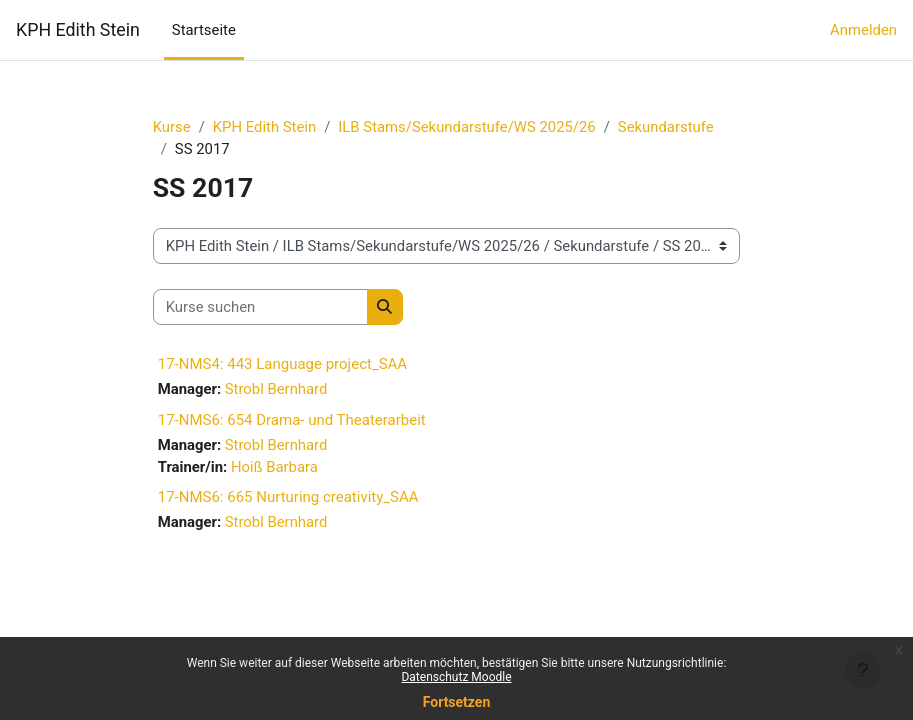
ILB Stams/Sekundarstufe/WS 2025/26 (466, 127)
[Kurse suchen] (260, 307)
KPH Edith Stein (78, 29)
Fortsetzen (457, 702)
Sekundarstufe (666, 127)
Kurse (172, 127)
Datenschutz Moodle (456, 677)
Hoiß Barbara (274, 467)
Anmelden (863, 30)
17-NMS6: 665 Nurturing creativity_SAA (288, 497)
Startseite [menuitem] (204, 30)
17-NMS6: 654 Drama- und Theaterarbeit (292, 420)
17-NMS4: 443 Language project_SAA (282, 364)
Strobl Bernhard (276, 389)
